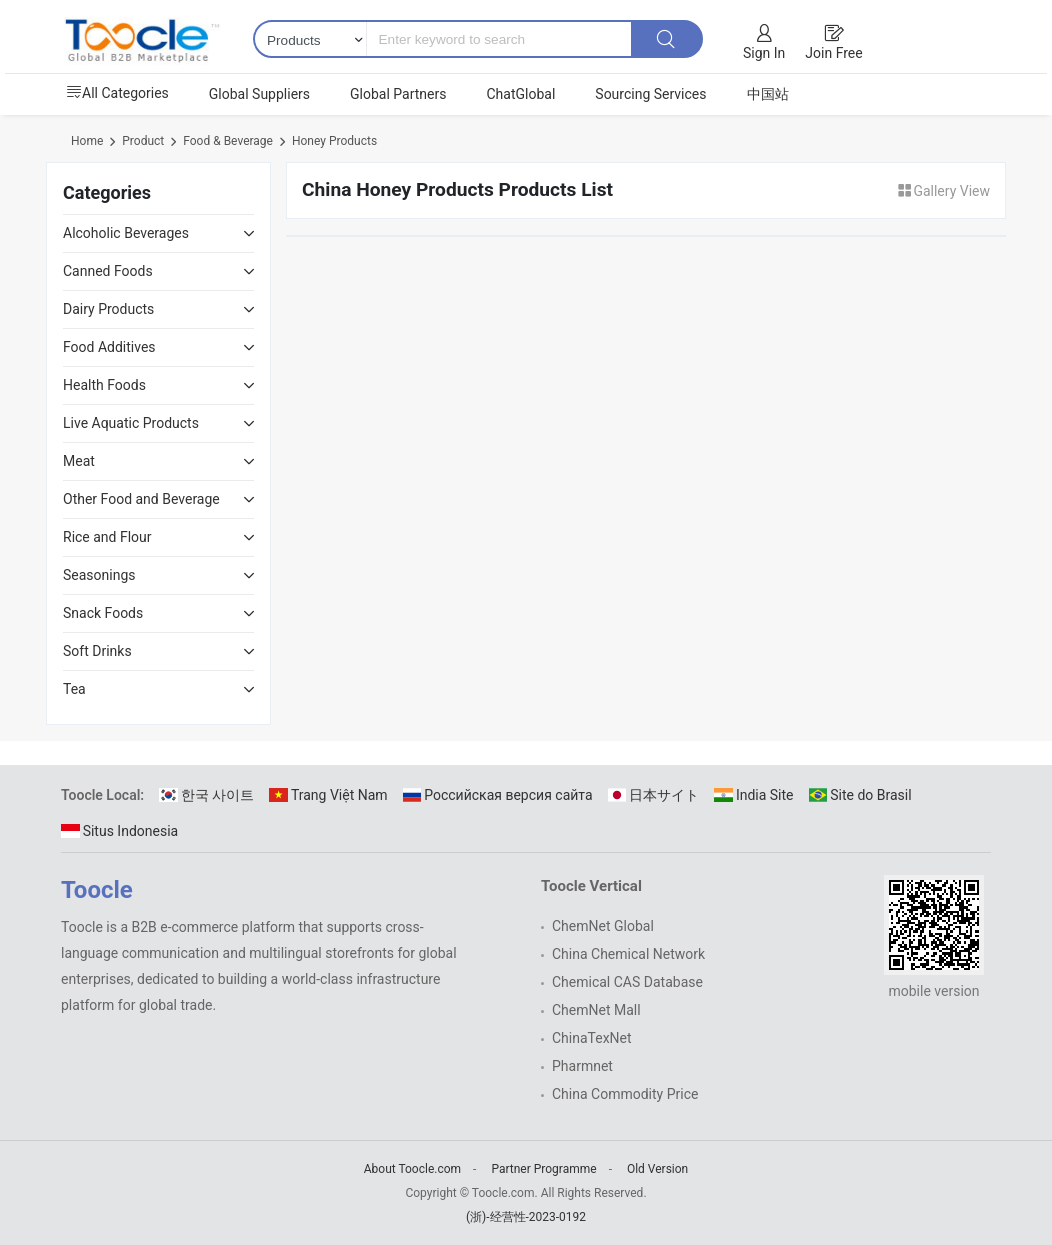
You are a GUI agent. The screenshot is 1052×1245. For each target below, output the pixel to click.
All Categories (117, 93)
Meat (79, 461)
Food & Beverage (228, 141)
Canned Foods (108, 271)
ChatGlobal (520, 94)
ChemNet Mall (596, 1010)
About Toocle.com (412, 1169)
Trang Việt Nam (328, 795)
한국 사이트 (206, 795)
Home (87, 141)
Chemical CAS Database (627, 982)
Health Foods (104, 385)
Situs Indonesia (119, 831)
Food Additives (109, 347)
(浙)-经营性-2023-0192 (526, 1217)
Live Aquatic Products (131, 423)
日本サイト (654, 795)
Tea (74, 689)
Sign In (764, 53)
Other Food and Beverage (141, 499)
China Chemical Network (628, 954)
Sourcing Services (650, 94)
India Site (753, 795)
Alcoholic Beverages (126, 233)
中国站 (768, 94)
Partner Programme (543, 1169)
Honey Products (334, 141)
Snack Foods (103, 613)
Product (143, 141)
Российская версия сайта (498, 795)
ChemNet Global (603, 926)
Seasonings (99, 575)
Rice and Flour (107, 537)
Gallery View (943, 191)
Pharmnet (582, 1066)
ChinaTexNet (592, 1038)
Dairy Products (108, 309)
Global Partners (398, 94)
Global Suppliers (259, 94)
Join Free (833, 53)
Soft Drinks (97, 651)
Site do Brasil (860, 795)
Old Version (657, 1169)
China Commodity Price (625, 1094)
